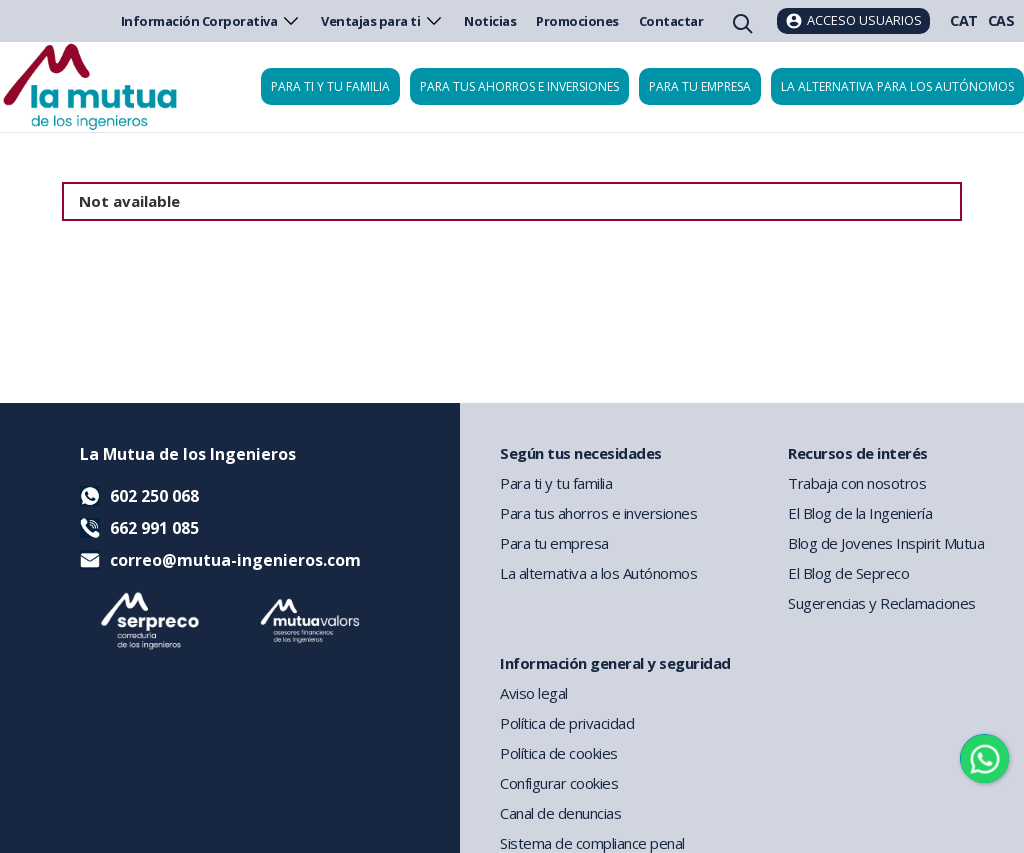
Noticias (490, 21)
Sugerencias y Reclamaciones (882, 603)
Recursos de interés (858, 453)
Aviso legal (534, 693)
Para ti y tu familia (330, 86)
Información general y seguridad (615, 663)
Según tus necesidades (581, 453)
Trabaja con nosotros (857, 483)
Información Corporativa (211, 21)
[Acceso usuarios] (853, 21)
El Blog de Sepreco (848, 573)
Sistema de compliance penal (592, 843)
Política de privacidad (567, 723)
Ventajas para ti (382, 21)
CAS (1001, 20)
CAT (964, 20)
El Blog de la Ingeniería (860, 513)
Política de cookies (559, 753)
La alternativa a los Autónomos (598, 573)
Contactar (671, 21)
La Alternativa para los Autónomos (897, 86)
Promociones (577, 21)
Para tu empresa (700, 86)
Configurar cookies (559, 783)
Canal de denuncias (560, 813)
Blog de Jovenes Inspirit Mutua (886, 543)
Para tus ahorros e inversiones (519, 86)
